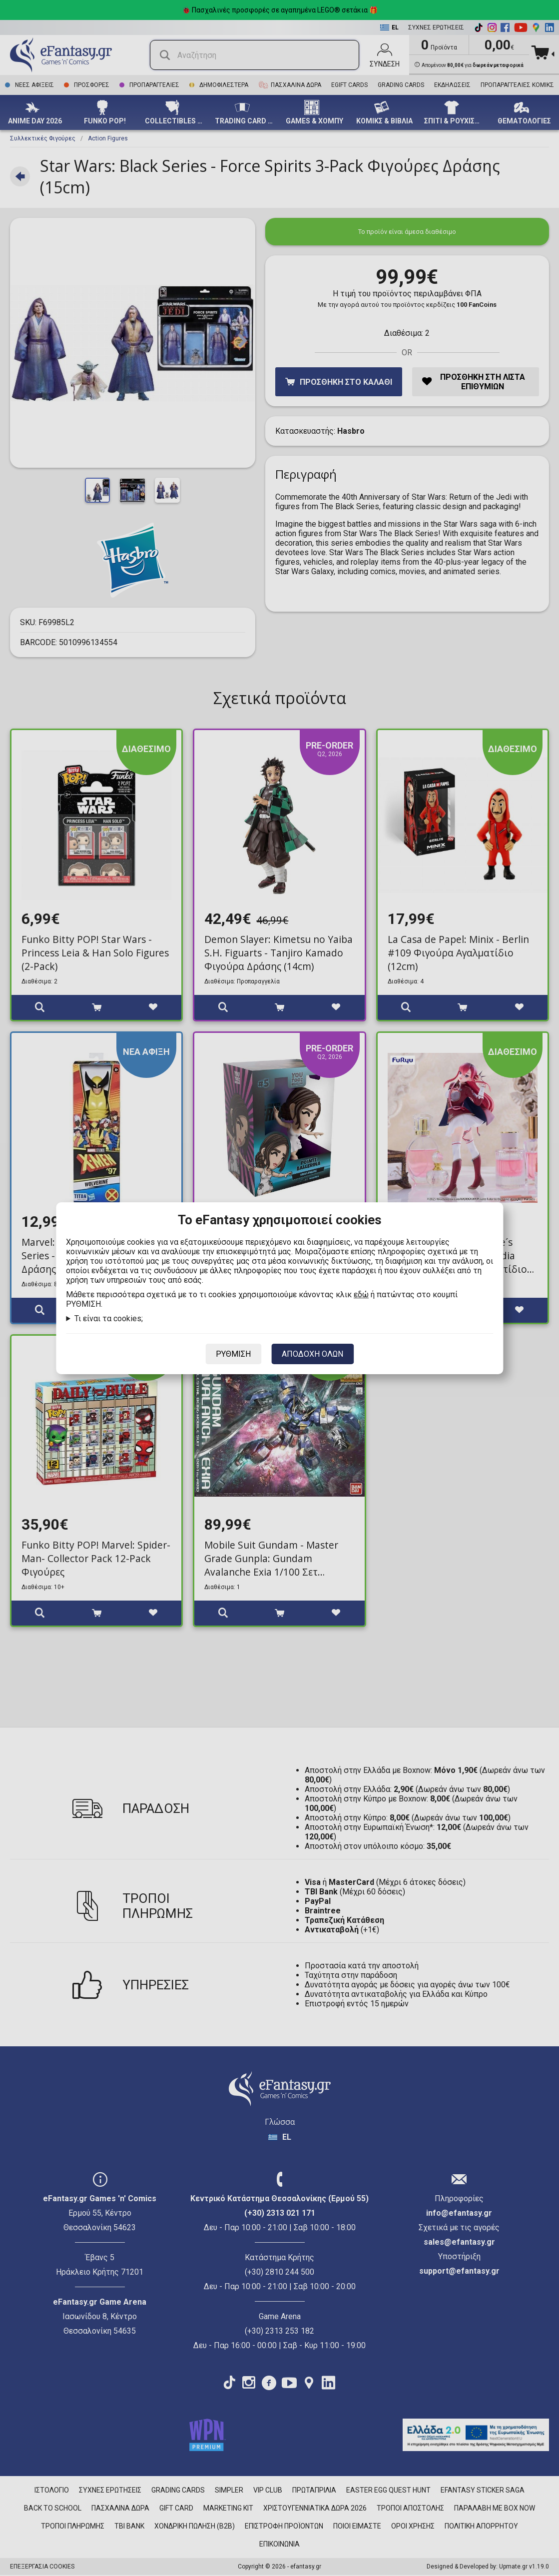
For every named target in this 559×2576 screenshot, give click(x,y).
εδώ (361, 1294)
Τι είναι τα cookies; (108, 1318)
